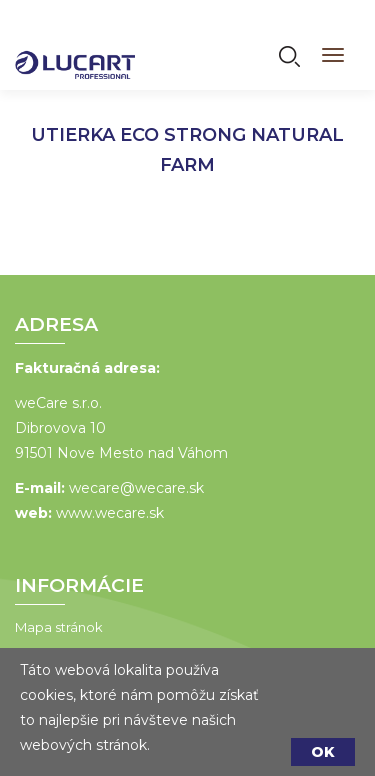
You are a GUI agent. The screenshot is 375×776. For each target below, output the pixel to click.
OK (323, 752)
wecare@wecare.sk (136, 488)
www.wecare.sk (110, 513)
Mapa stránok (59, 627)
